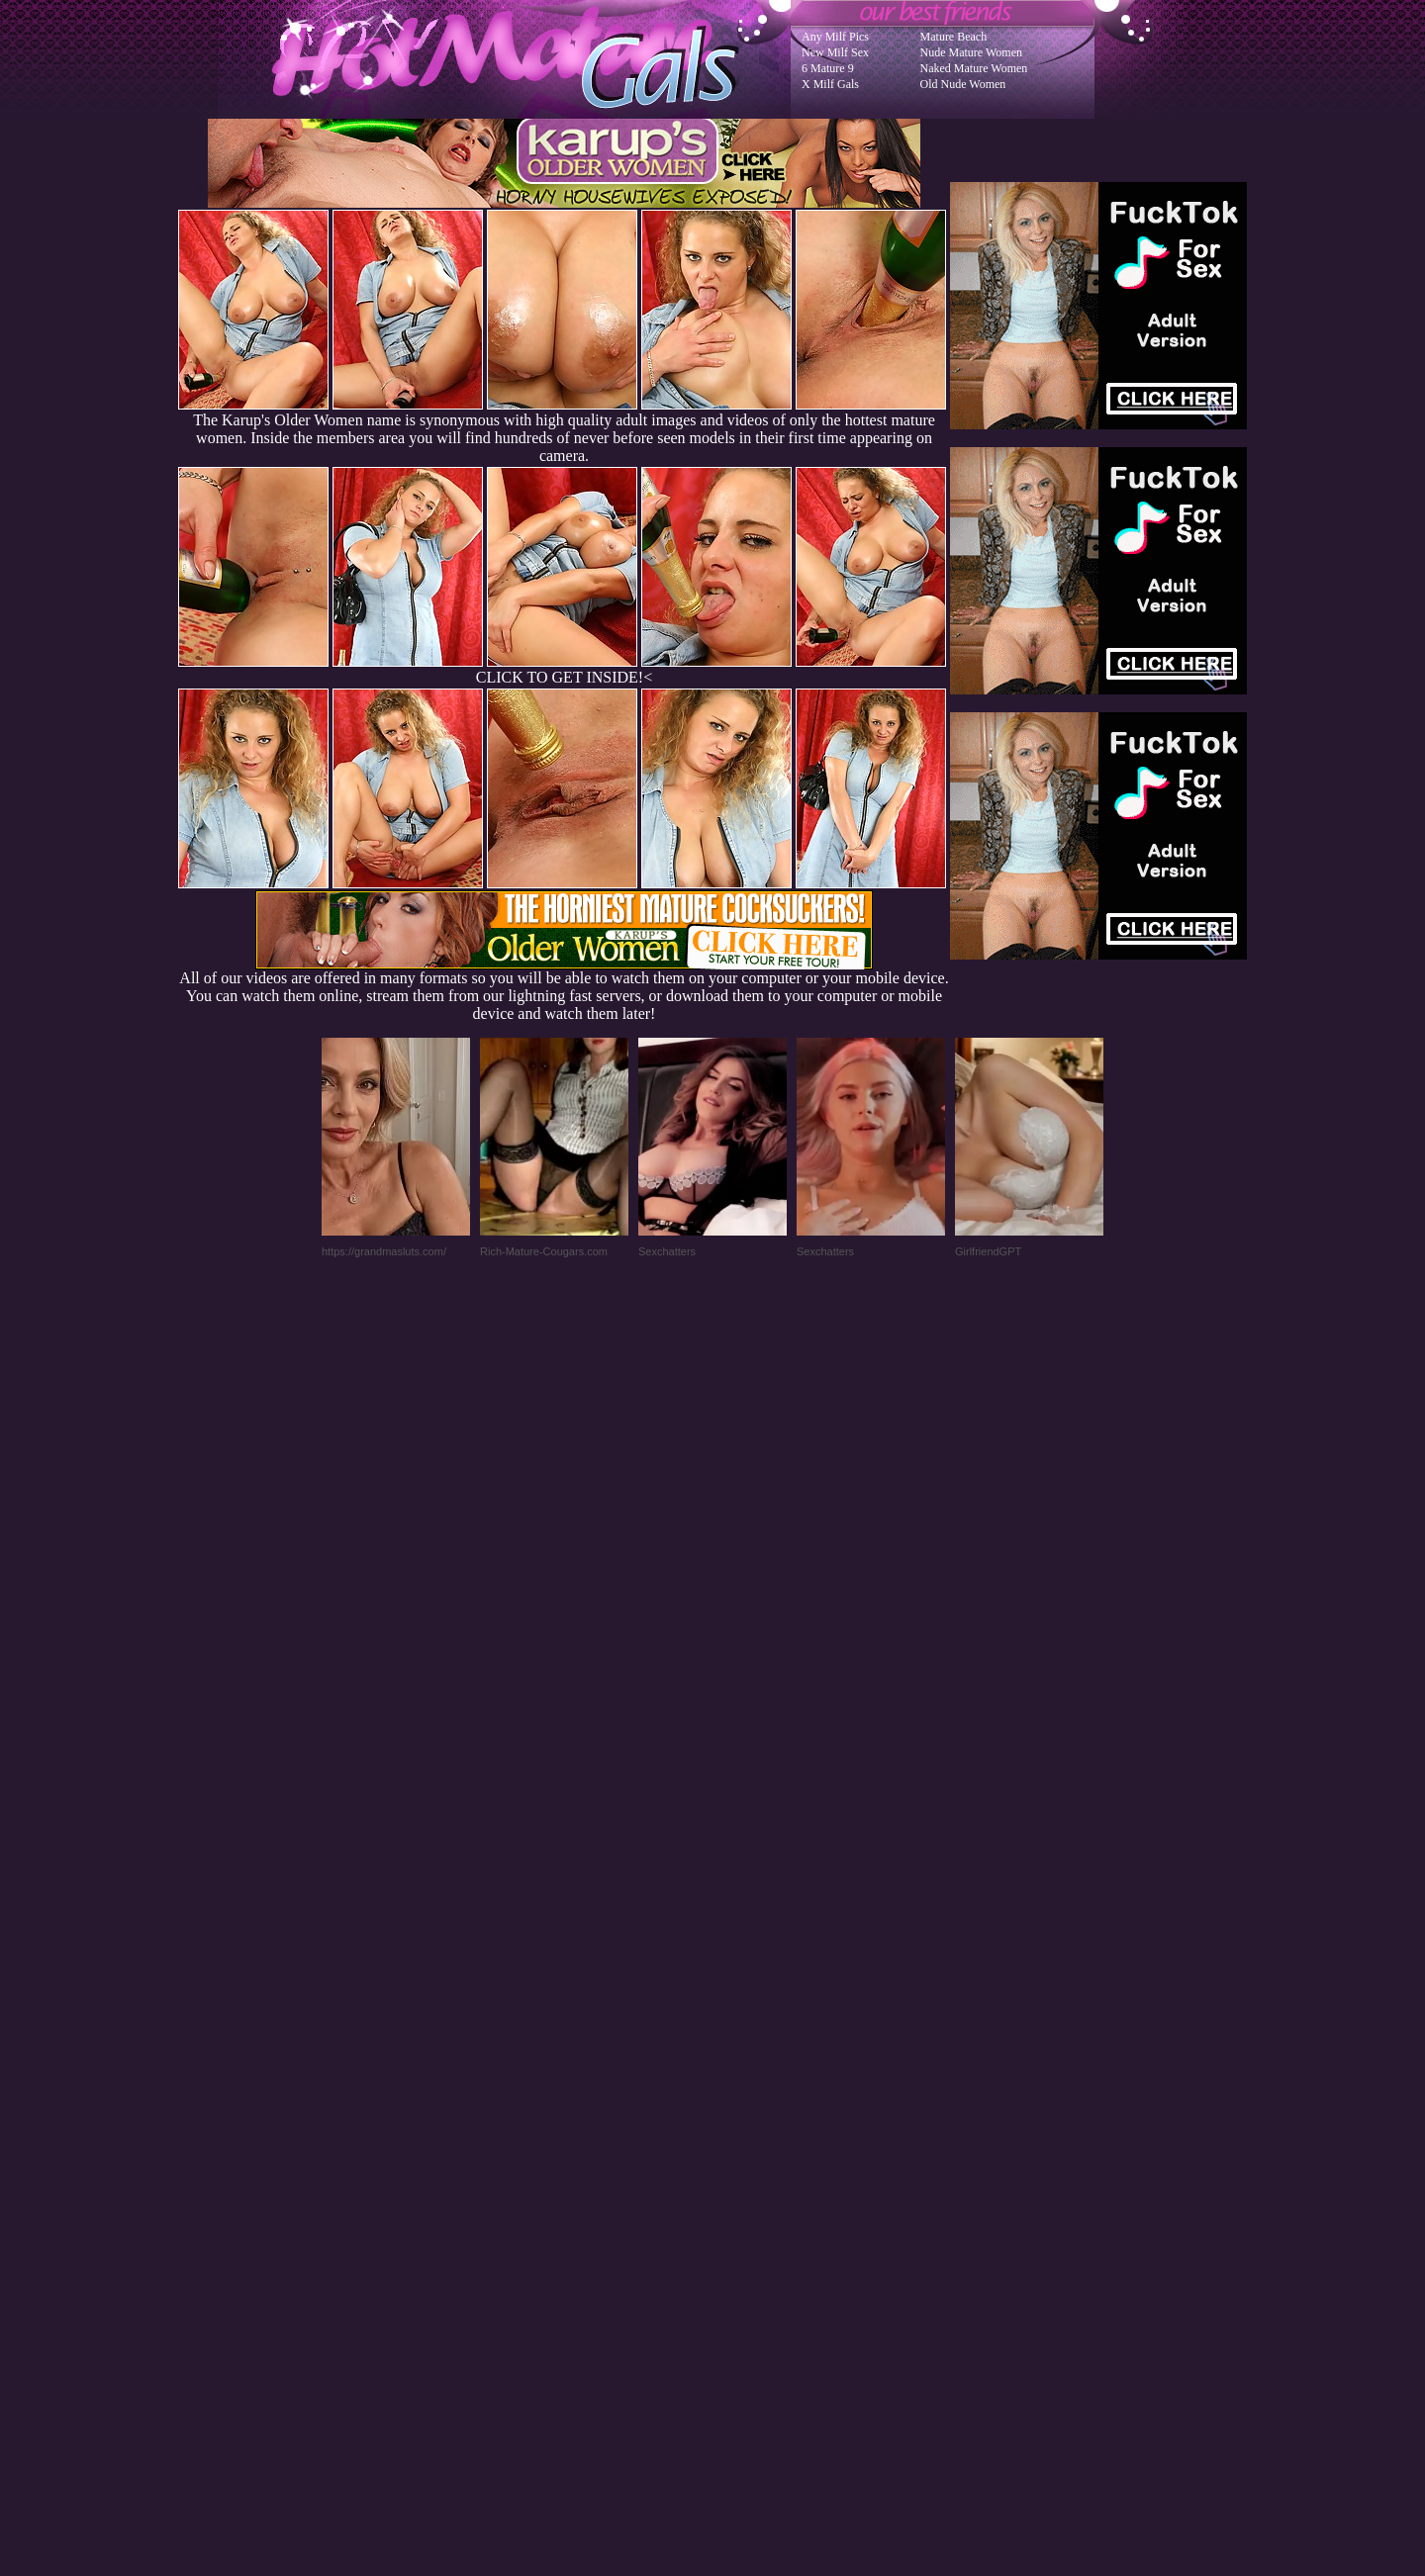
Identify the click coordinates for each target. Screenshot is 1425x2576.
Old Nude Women (963, 84)
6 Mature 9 (828, 68)
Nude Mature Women (971, 52)
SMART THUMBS (748, 2177)
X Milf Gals (830, 84)
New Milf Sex (835, 52)
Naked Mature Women (974, 68)
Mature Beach (954, 37)
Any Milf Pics (835, 37)
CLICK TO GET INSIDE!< (564, 677)
